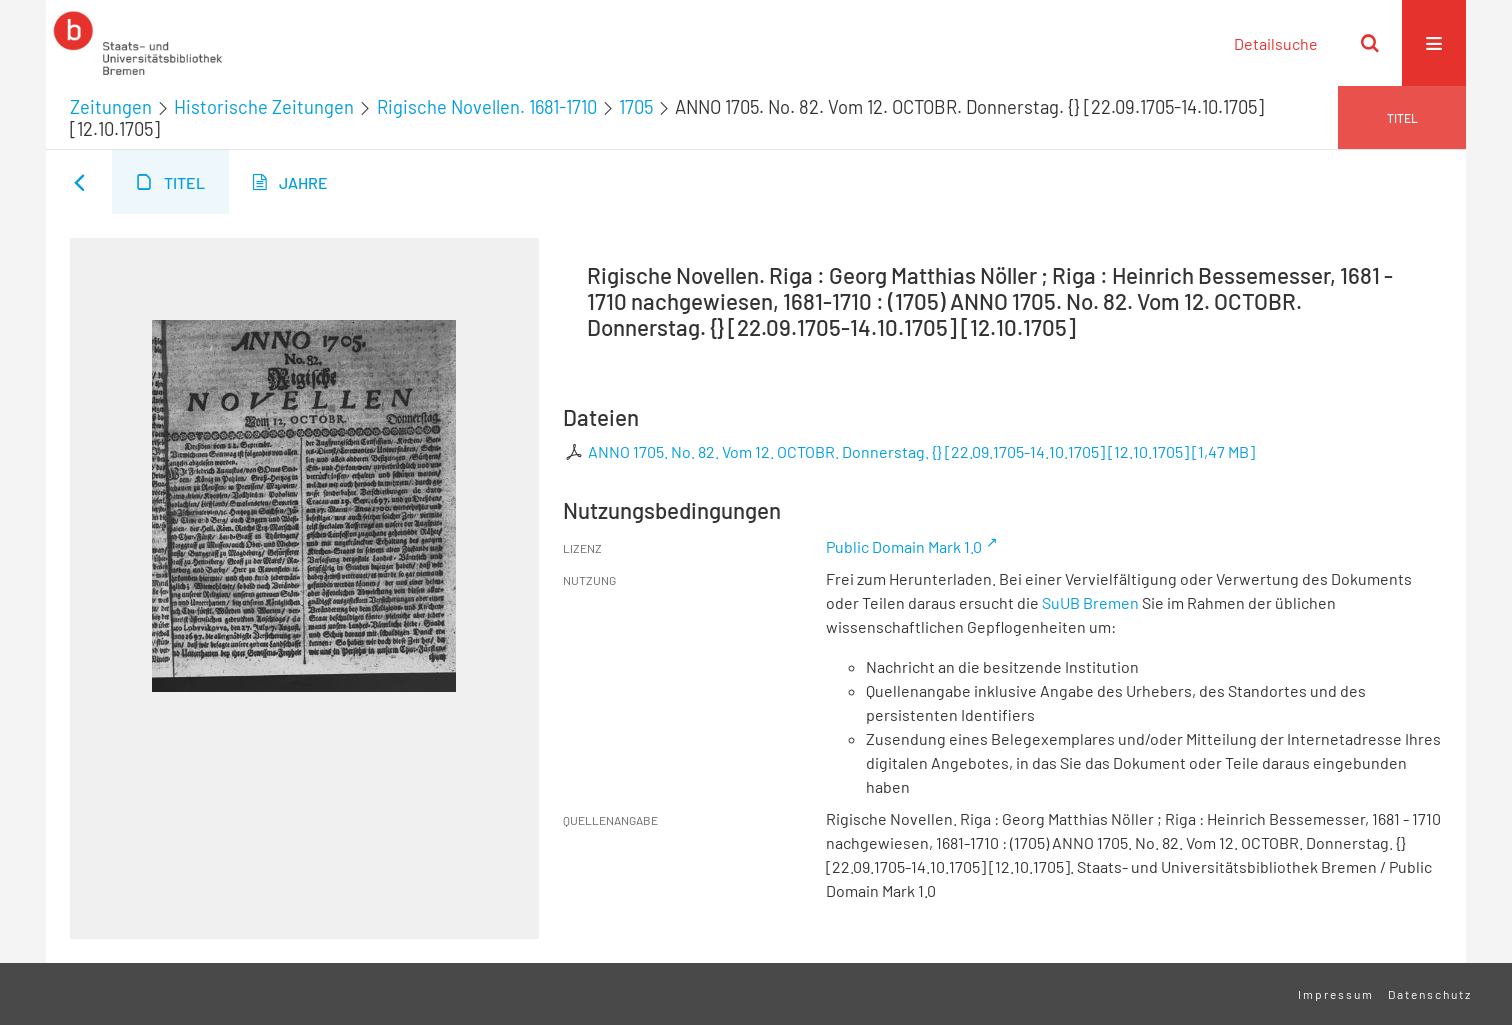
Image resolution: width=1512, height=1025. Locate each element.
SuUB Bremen (1090, 602)
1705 (636, 107)
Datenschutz (1430, 994)
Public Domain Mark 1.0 (904, 546)
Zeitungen (111, 107)
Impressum (1336, 994)
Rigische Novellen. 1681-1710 (487, 107)
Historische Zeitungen (264, 107)
